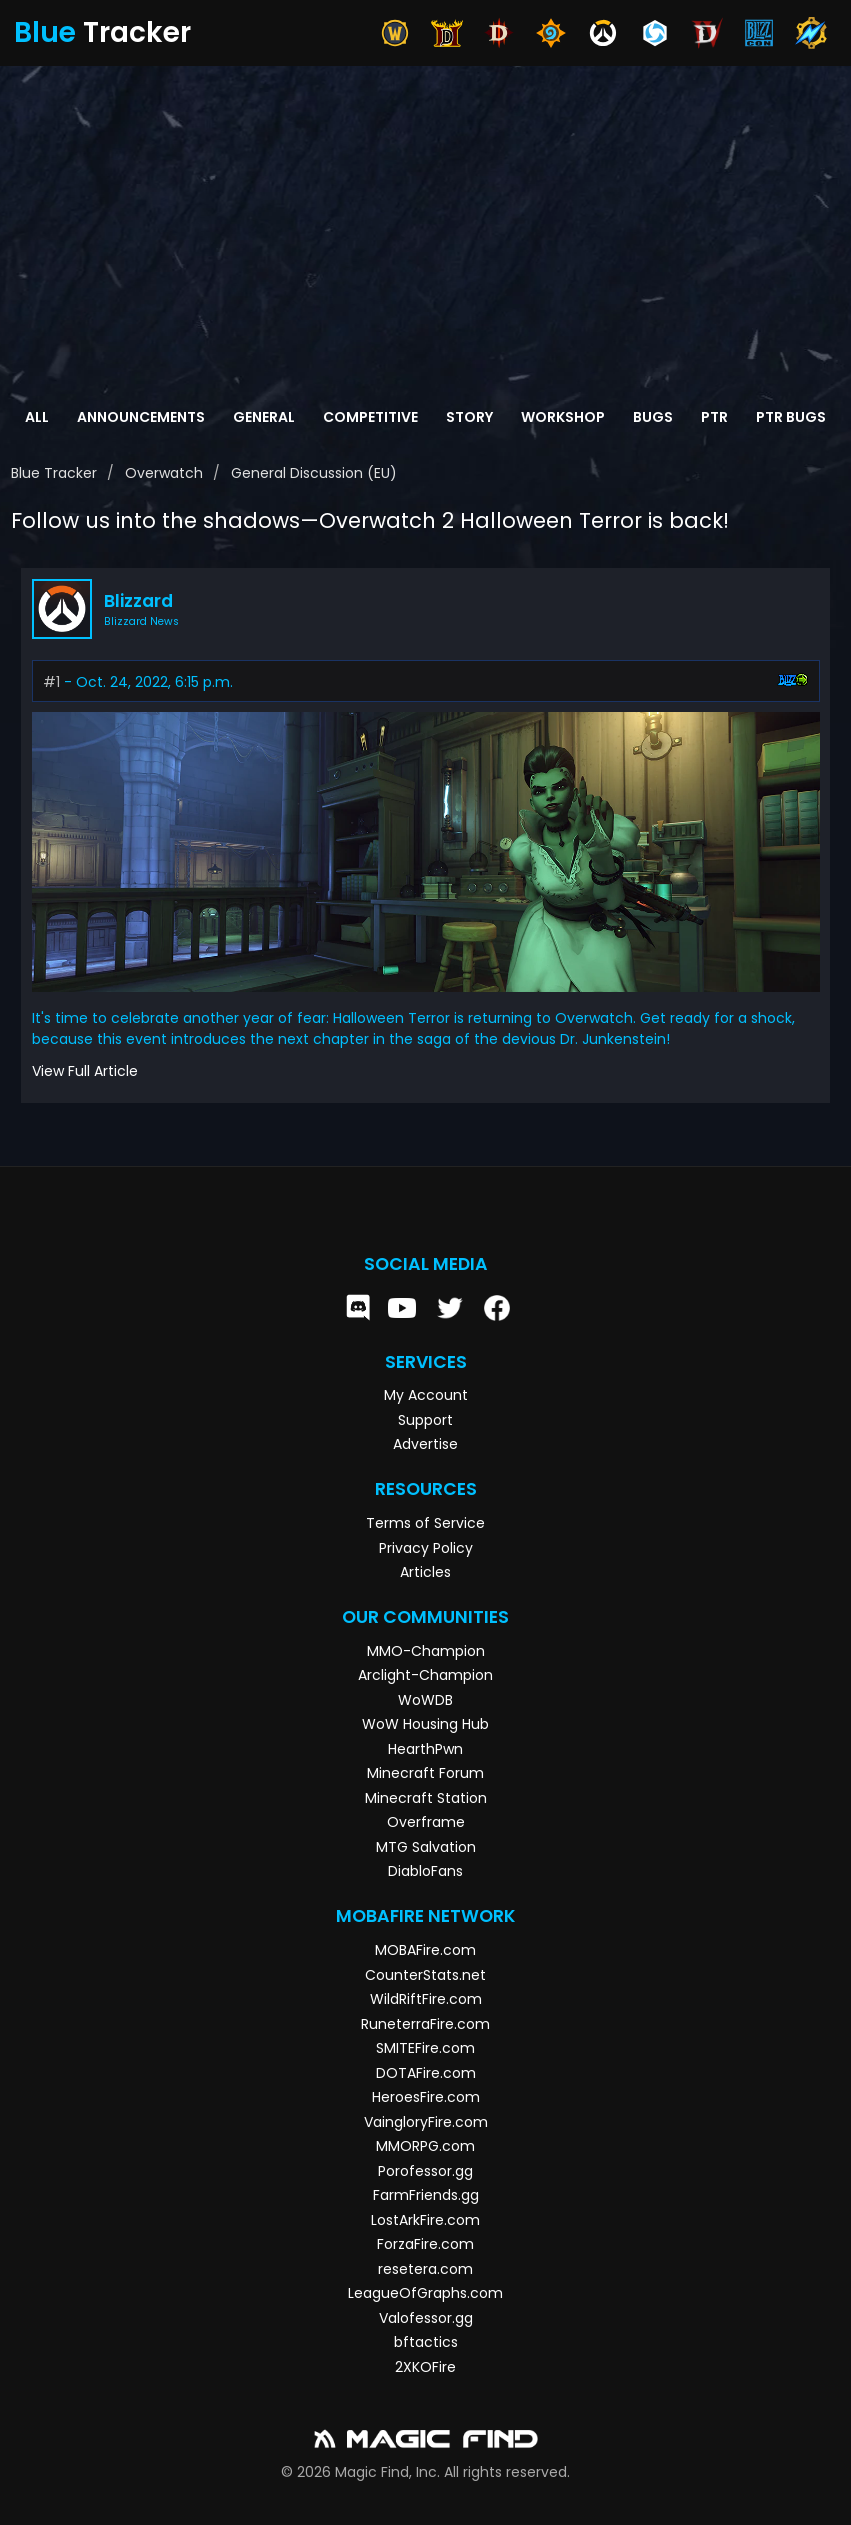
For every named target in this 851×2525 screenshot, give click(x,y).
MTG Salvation (426, 1847)
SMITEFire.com (425, 2048)
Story (469, 417)
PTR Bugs (791, 417)
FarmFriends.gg (426, 2195)
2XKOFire (425, 2367)
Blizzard (138, 601)
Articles (425, 1572)
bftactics (426, 2342)
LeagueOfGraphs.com (425, 2293)
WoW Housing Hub (425, 1724)
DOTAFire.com (426, 2073)
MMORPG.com (425, 2146)
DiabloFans (425, 1871)
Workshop (563, 417)
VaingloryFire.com (426, 2122)
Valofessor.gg (426, 2318)
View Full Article (85, 1071)
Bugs (653, 417)
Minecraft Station (426, 1798)
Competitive (370, 417)
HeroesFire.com (426, 2097)
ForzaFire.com (425, 2244)
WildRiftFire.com (426, 1999)
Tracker (102, 32)
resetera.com (425, 2269)
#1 (51, 682)
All (37, 417)
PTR (714, 417)
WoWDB (425, 1700)
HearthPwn (425, 1749)
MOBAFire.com (425, 1950)
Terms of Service (425, 1523)
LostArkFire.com (425, 2220)
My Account (426, 1395)
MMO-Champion (426, 1651)
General (264, 417)
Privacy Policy (426, 1548)
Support (425, 1420)
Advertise (425, 1444)
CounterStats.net (425, 1975)
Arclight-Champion (425, 1675)
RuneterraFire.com (425, 2024)
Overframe (426, 1822)
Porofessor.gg (425, 2171)
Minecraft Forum (425, 1773)
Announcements (141, 417)
